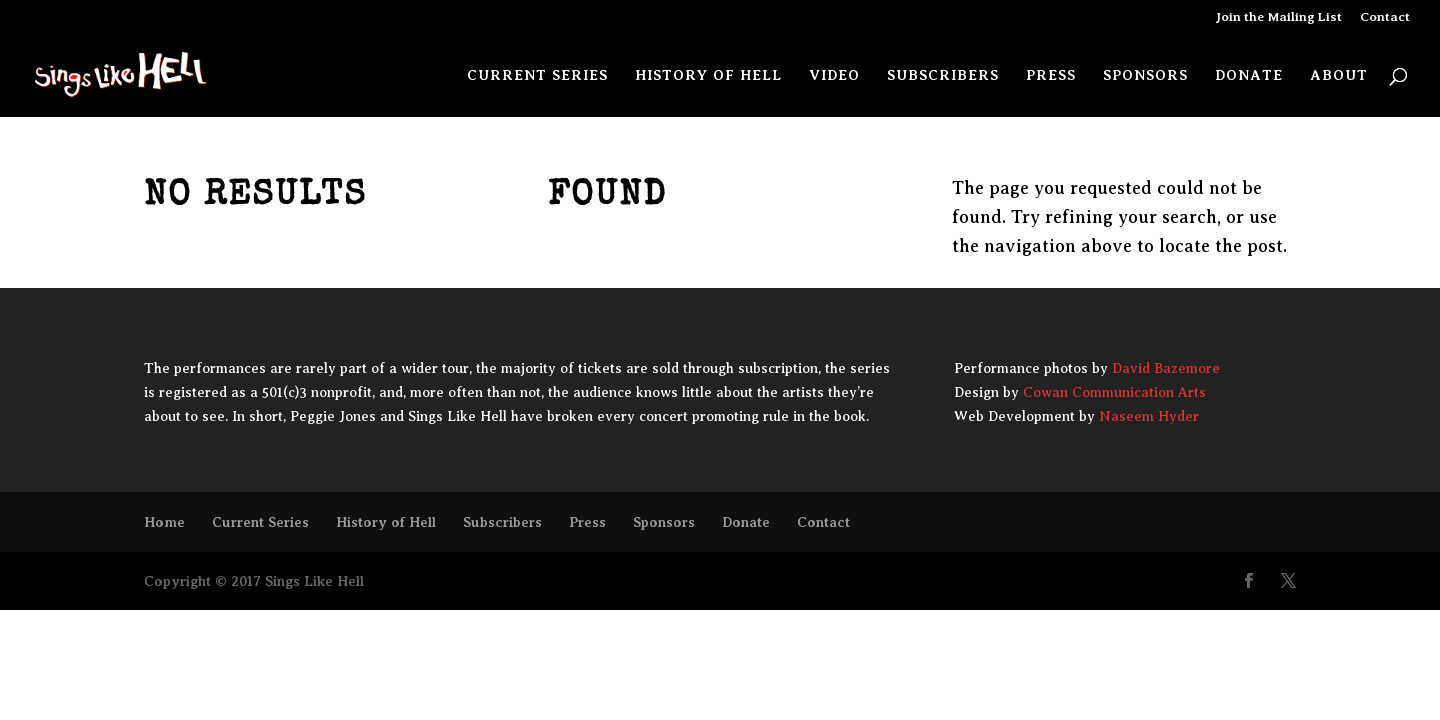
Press (1051, 75)
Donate (1249, 75)
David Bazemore (1166, 368)
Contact (1385, 17)
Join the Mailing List (1279, 17)
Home (164, 522)
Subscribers (943, 75)
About (1339, 75)
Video (834, 75)
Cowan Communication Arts (1114, 392)
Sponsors (1145, 75)
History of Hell (708, 75)
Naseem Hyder (1149, 416)
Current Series (537, 75)
